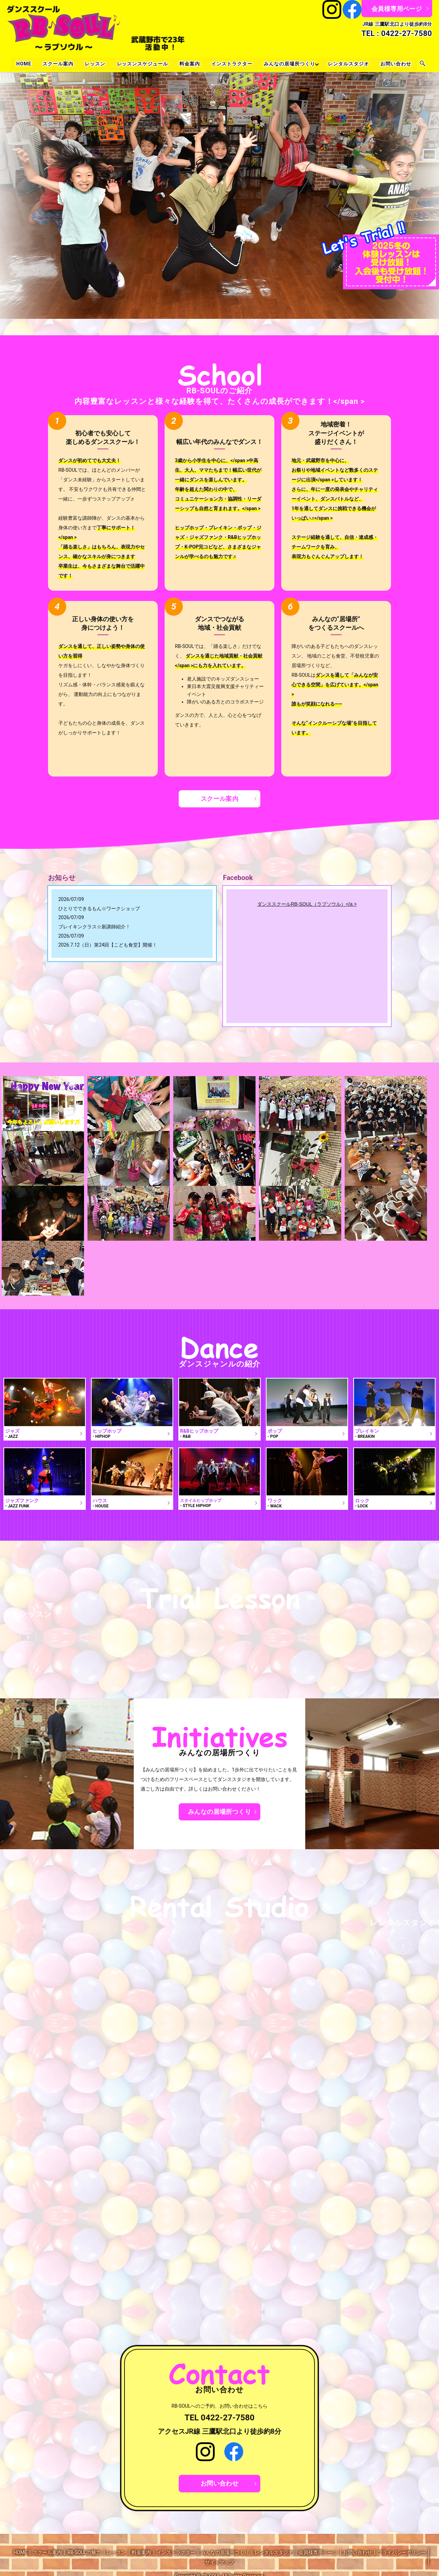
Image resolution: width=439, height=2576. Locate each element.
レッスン (94, 64)
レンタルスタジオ (349, 64)
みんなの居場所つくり (290, 64)
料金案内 (189, 64)
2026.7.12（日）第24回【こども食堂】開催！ (107, 945)
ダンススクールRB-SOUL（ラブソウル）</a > (307, 904)
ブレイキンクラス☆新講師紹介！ (94, 926)
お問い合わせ (396, 64)
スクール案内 (57, 64)
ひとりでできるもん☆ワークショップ (99, 908)
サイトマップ (219, 2562)
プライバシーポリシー (402, 2552)
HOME (23, 64)
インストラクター (232, 64)
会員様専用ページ (396, 8)
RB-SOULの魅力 (84, 2552)
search (423, 64)
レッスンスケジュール (142, 64)
